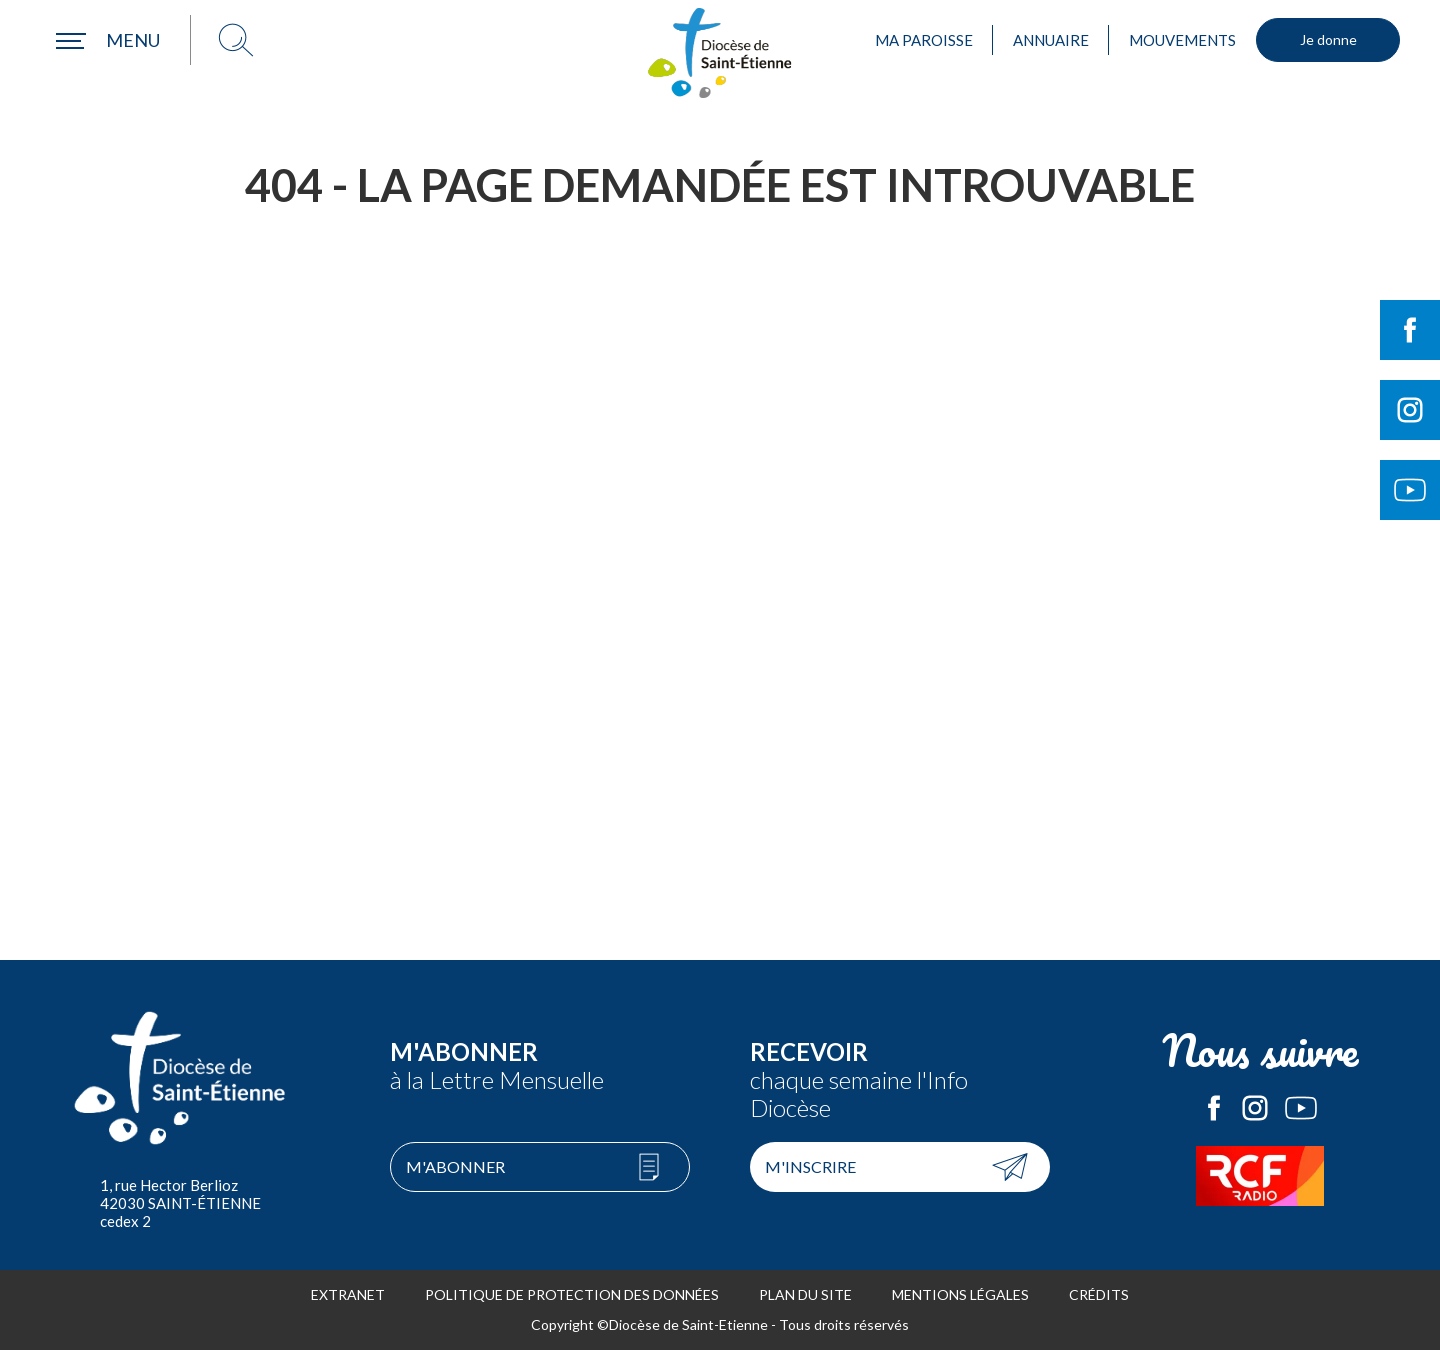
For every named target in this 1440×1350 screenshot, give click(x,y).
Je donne (1328, 39)
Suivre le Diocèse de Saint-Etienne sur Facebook (1410, 330)
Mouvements (1182, 40)
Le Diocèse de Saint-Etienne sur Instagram (1255, 1108)
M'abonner (455, 1166)
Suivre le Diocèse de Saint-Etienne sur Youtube (1410, 490)
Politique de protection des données (572, 1294)
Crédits (1099, 1294)
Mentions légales (960, 1294)
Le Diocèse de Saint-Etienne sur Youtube (1301, 1108)
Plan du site (805, 1294)
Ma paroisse (924, 40)
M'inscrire (810, 1166)
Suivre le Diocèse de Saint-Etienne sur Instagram (1410, 410)
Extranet (348, 1294)
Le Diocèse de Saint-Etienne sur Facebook (1214, 1108)
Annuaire (1051, 40)
